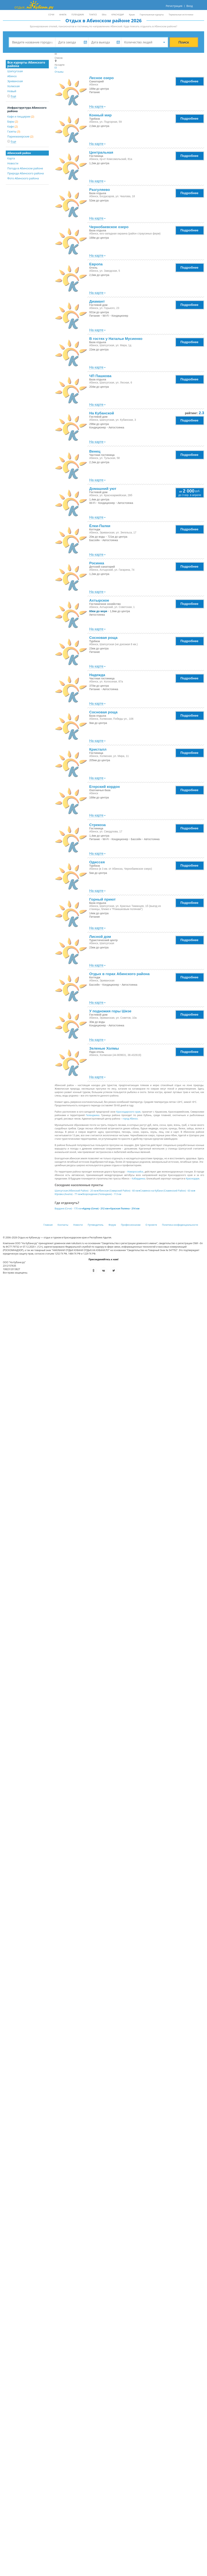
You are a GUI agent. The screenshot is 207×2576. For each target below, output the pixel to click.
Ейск (104, 14)
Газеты (13, 131)
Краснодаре (192, 1178)
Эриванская (15, 81)
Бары (12, 121)
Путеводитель (95, 1224)
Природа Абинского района (25, 173)
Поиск (183, 42)
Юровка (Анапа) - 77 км (68, 1194)
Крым (132, 14)
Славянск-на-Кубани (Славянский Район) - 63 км (167, 1190)
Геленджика (92, 1115)
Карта (11, 158)
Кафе (12, 126)
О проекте (151, 1224)
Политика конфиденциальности (180, 1224)
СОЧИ (51, 14)
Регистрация (174, 6)
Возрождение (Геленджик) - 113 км (101, 1194)
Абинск (12, 76)
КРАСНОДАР (117, 14)
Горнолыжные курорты (152, 14)
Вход (189, 6)
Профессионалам (130, 1224)
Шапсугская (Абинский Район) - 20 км (75, 1190)
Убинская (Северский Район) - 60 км (118, 1190)
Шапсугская (15, 71)
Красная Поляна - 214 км (124, 1208)
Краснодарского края (128, 1111)
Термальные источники (181, 14)
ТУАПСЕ (93, 14)
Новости (12, 163)
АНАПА (62, 14)
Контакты (63, 1224)
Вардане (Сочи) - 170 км (68, 1208)
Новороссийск (135, 1171)
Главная (48, 1224)
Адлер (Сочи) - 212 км (96, 1208)
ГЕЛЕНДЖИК (77, 14)
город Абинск (130, 1118)
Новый (11, 91)
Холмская (13, 86)
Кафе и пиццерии (20, 116)
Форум (112, 1224)
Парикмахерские (20, 136)
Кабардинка (138, 1178)
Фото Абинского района (23, 178)
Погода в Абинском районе (25, 168)
